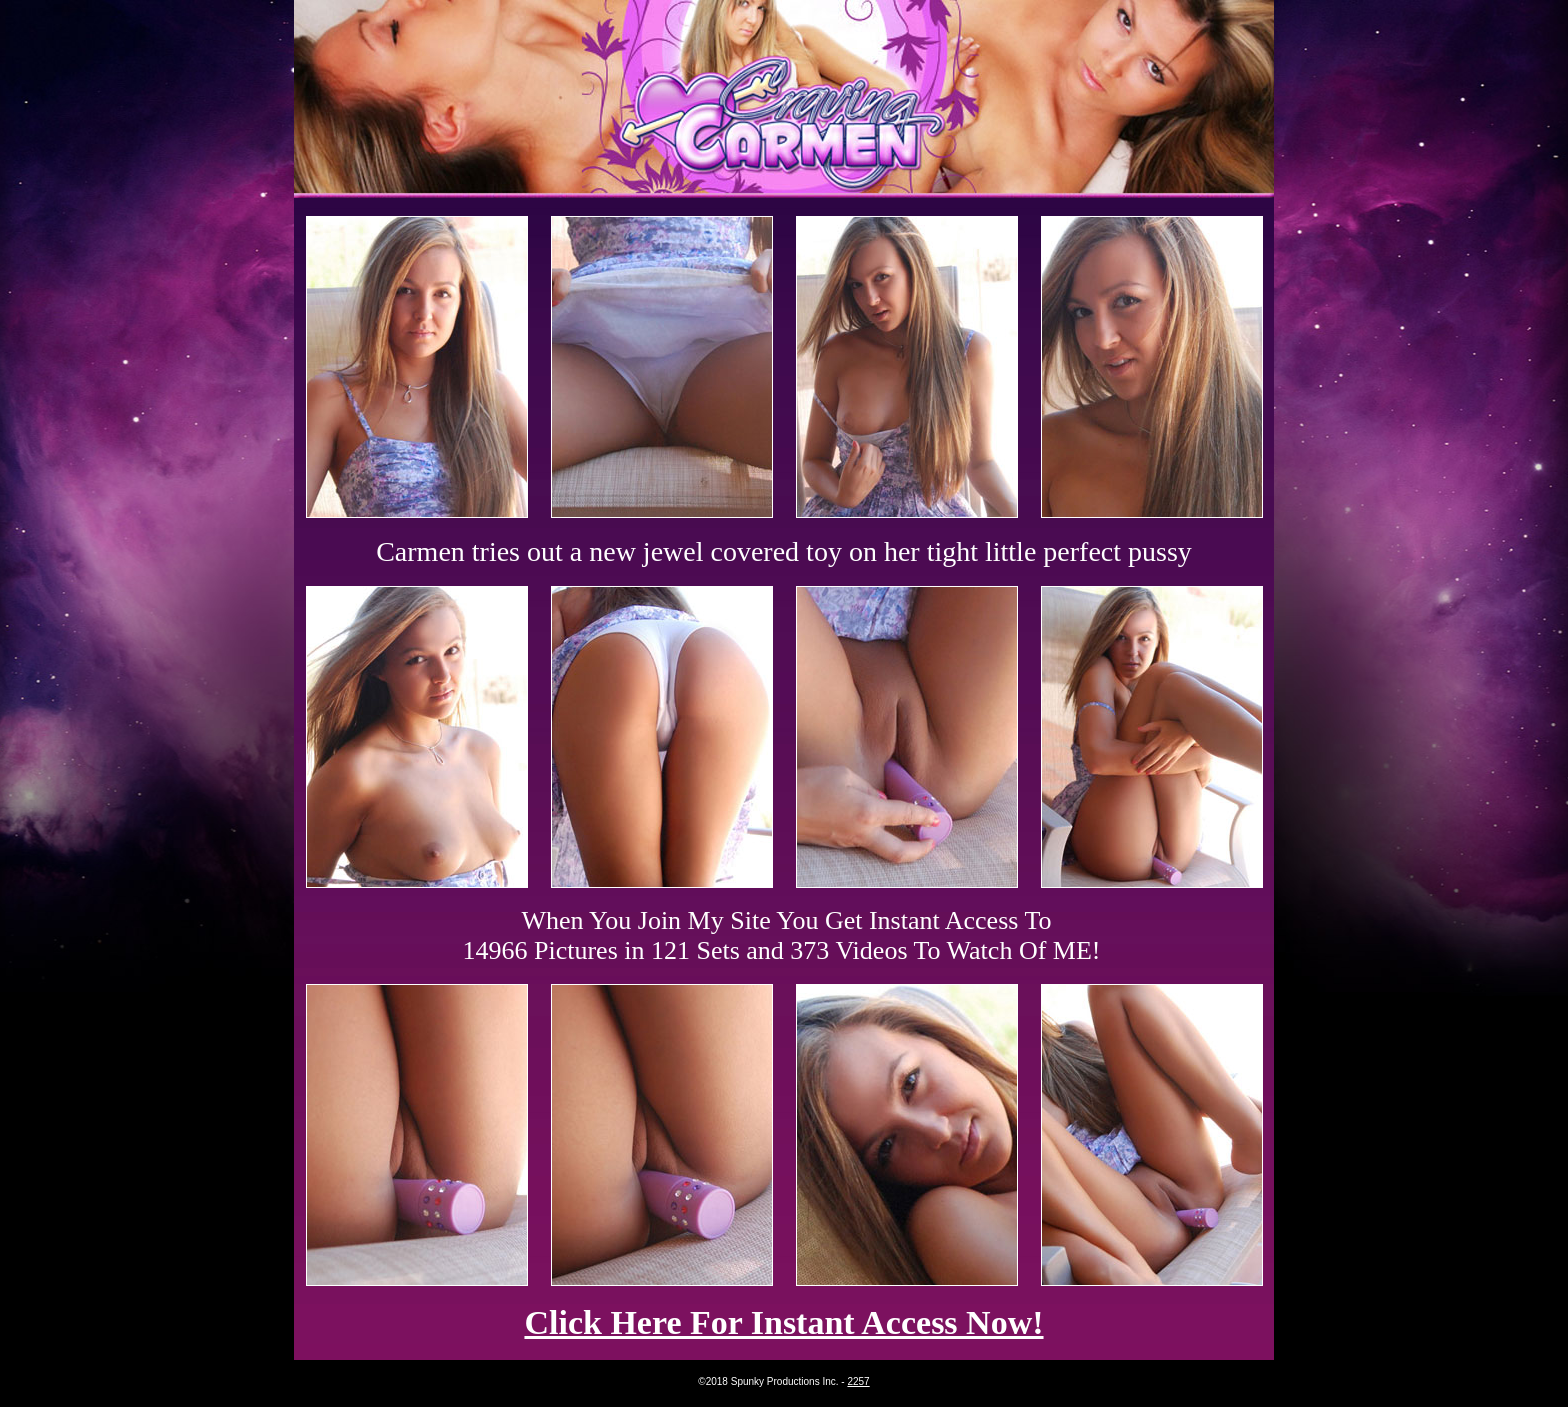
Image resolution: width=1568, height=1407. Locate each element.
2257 (858, 1381)
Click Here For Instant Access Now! (783, 1322)
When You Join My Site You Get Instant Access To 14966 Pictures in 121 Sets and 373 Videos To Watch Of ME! (782, 935)
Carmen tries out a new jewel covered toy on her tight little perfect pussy (784, 551)
